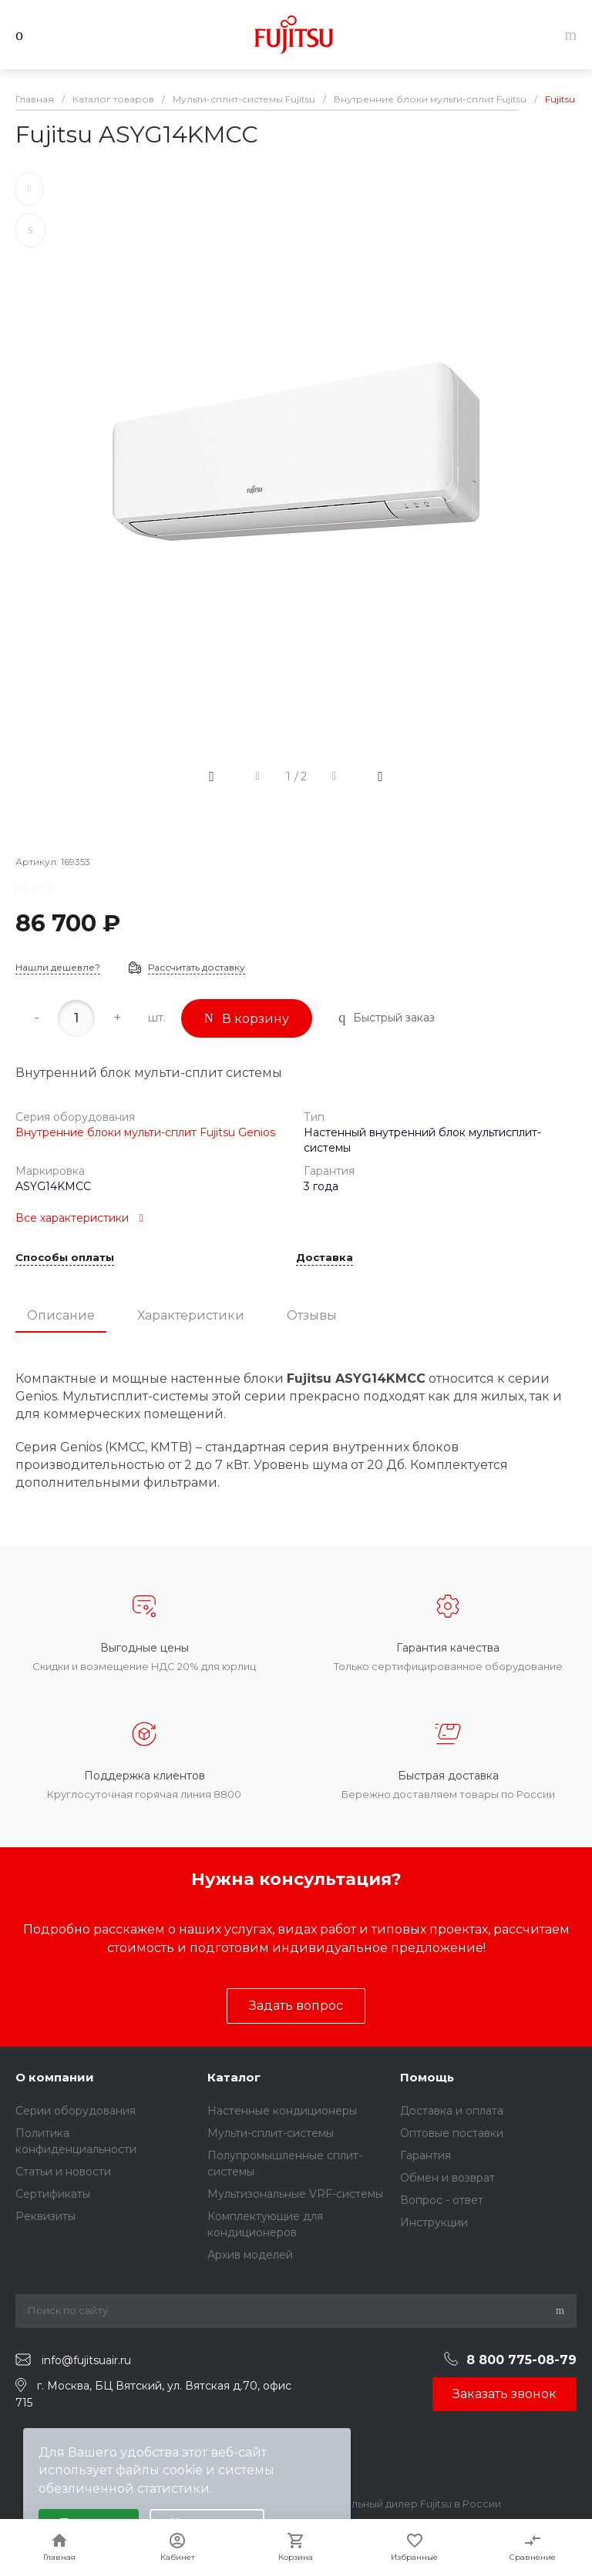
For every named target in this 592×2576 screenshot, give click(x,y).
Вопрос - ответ (441, 2200)
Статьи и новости (63, 2172)
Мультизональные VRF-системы (295, 2194)
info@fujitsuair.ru (86, 2360)
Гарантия (425, 2155)
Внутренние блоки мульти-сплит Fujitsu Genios (145, 1132)
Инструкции (434, 2222)
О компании (54, 2077)
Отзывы (312, 1315)
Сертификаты (52, 2194)
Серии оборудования (75, 2111)
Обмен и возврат (447, 2178)
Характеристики (190, 1315)
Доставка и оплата (451, 2111)
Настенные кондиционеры (282, 2111)
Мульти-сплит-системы (270, 2133)
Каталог (234, 2077)
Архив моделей (250, 2255)
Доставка (324, 1258)
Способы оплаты (64, 1258)
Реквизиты (45, 2216)
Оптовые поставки (451, 2133)
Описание (61, 1315)
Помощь (427, 2077)
